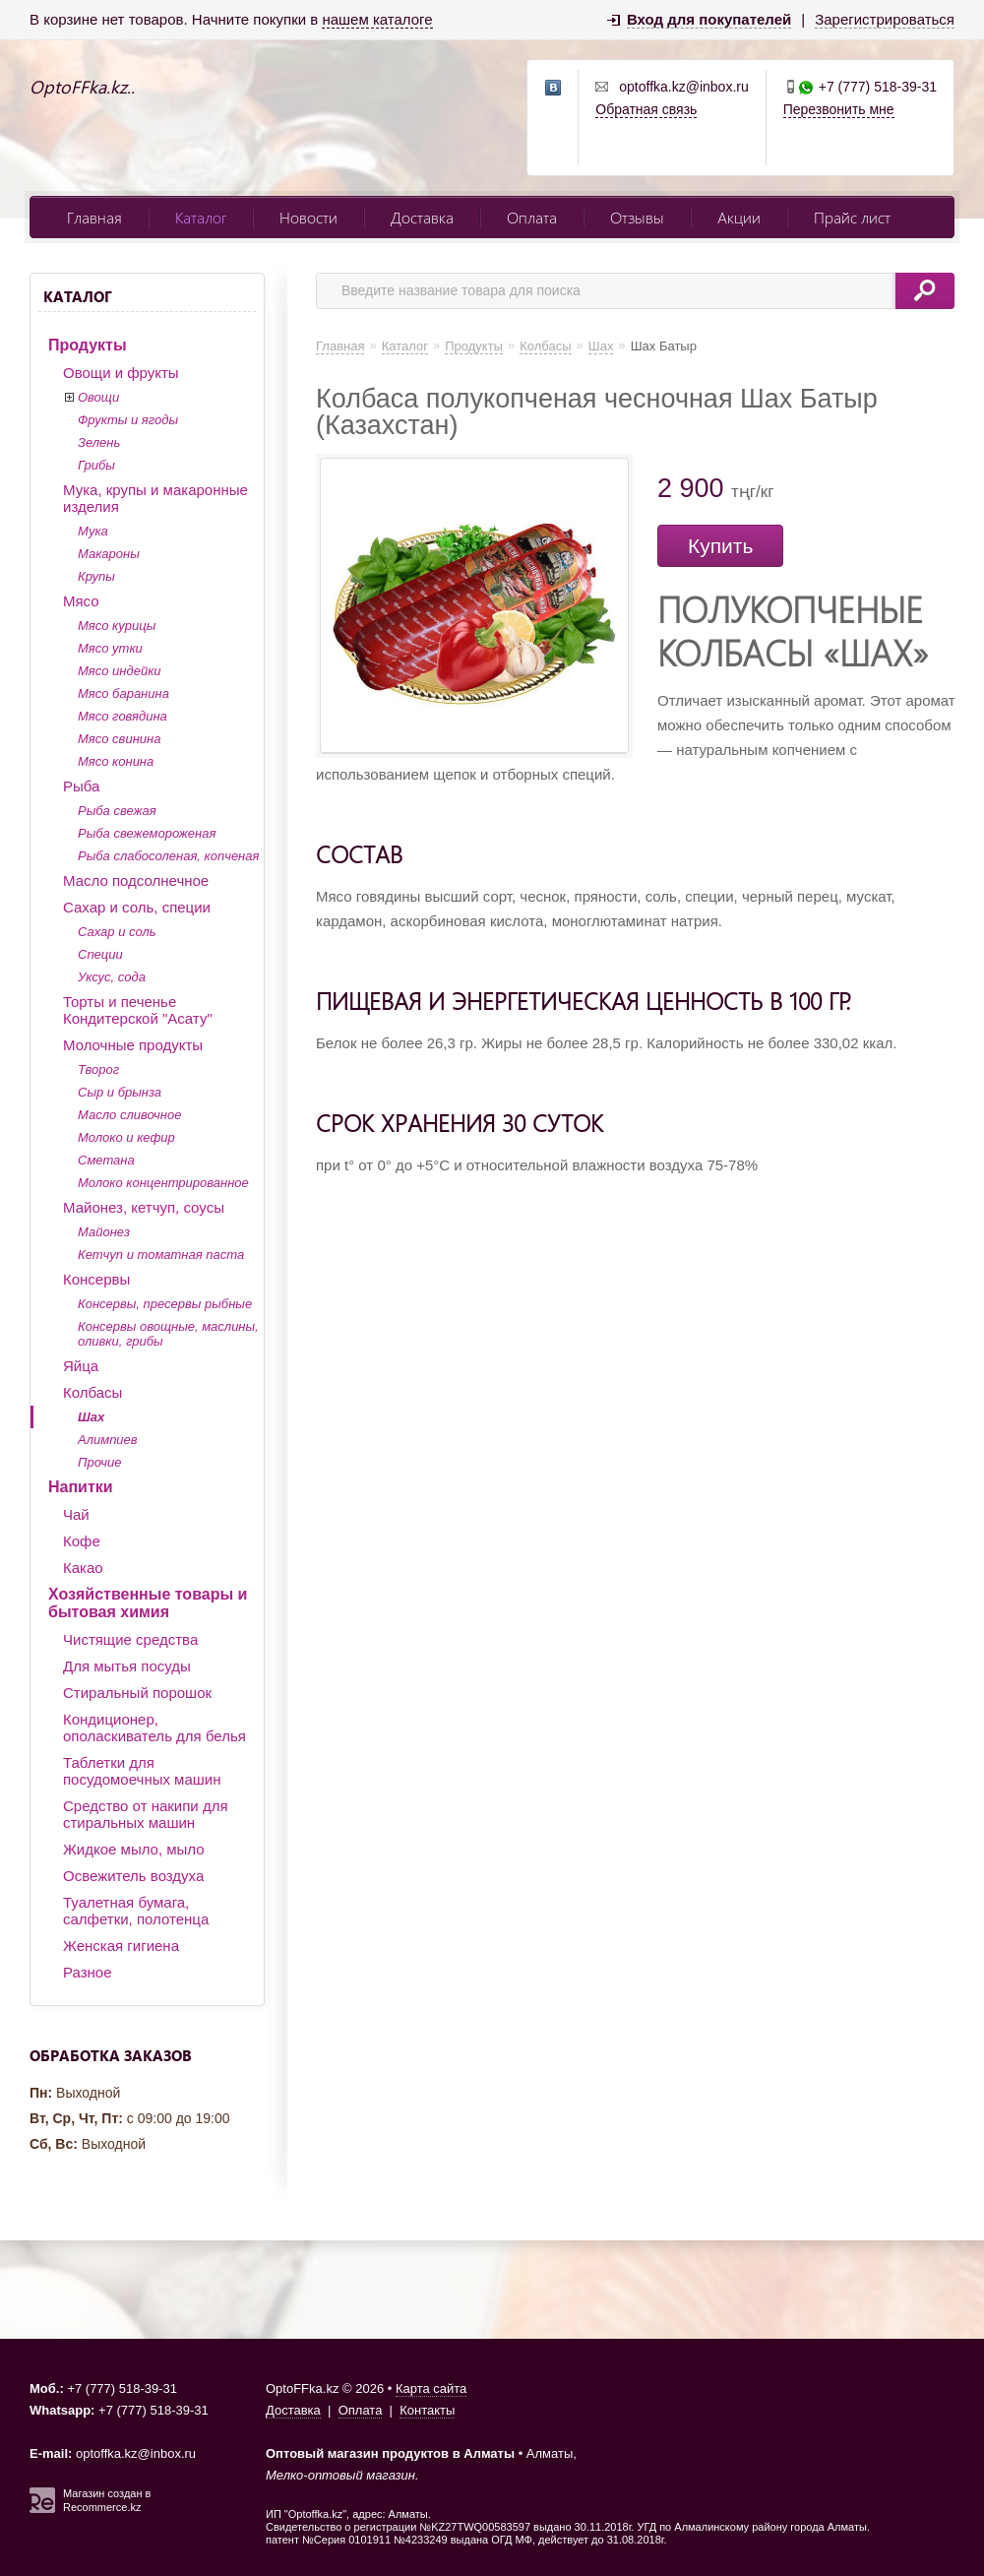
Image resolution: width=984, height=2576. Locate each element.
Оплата (532, 217)
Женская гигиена (121, 1945)
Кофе (81, 1541)
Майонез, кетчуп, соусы (143, 1207)
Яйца (80, 1365)
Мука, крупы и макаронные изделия (155, 498)
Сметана (106, 1160)
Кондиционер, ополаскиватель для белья (154, 1727)
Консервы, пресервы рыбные (165, 1303)
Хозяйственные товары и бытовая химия (147, 1603)
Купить (720, 545)
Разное (87, 1972)
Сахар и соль (117, 931)
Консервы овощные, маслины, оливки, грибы (168, 1334)
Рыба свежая (117, 810)
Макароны (109, 553)
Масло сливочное (129, 1114)
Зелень (99, 442)
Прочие (99, 1462)
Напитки (80, 1486)
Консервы (96, 1279)
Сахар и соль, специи (137, 907)
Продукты (87, 345)
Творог (98, 1069)
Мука (93, 531)
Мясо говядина (122, 716)
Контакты (427, 2410)
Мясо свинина (119, 738)
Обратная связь (646, 109)
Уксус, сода (112, 977)
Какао (83, 1567)
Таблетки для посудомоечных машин (141, 1771)
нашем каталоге (377, 19)
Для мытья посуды (127, 1666)
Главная (94, 217)
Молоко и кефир (126, 1137)
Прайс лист (852, 217)
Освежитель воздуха (133, 1875)
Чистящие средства (130, 1639)
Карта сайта (431, 2388)
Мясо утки (110, 648)
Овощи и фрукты (121, 372)
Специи (100, 954)
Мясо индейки (119, 670)
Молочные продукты (133, 1045)
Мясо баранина (123, 693)
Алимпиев (108, 1439)
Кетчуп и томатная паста (161, 1254)
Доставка (422, 217)
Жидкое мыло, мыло (134, 1849)
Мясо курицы (116, 625)
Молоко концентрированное (163, 1182)
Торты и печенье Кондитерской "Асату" (138, 1010)
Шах (91, 1417)
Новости (308, 217)
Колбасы (92, 1392)
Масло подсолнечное (136, 880)
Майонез (104, 1232)
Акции (739, 217)
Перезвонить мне (838, 109)
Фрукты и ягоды (128, 419)
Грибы (96, 465)
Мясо (81, 601)
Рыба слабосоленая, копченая (168, 855)
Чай (76, 1514)
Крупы (96, 576)
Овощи (98, 397)
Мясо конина (116, 761)
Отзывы (637, 217)
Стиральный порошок (137, 1692)
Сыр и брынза (119, 1092)
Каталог (200, 217)
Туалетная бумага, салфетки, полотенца (136, 1910)
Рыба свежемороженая (146, 833)
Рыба (81, 786)
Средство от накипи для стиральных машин (145, 1814)
